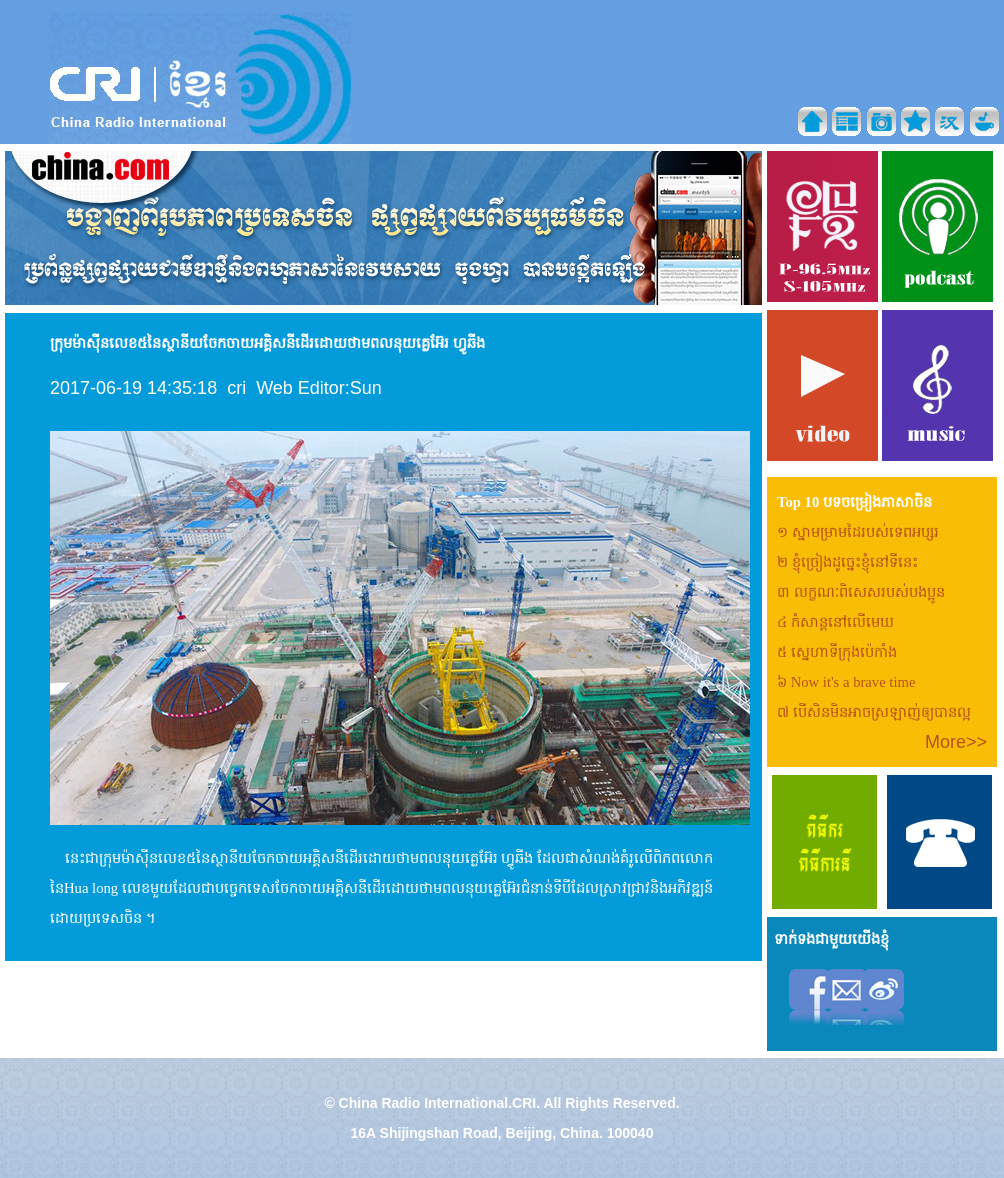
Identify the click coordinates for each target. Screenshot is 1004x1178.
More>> (956, 742)
